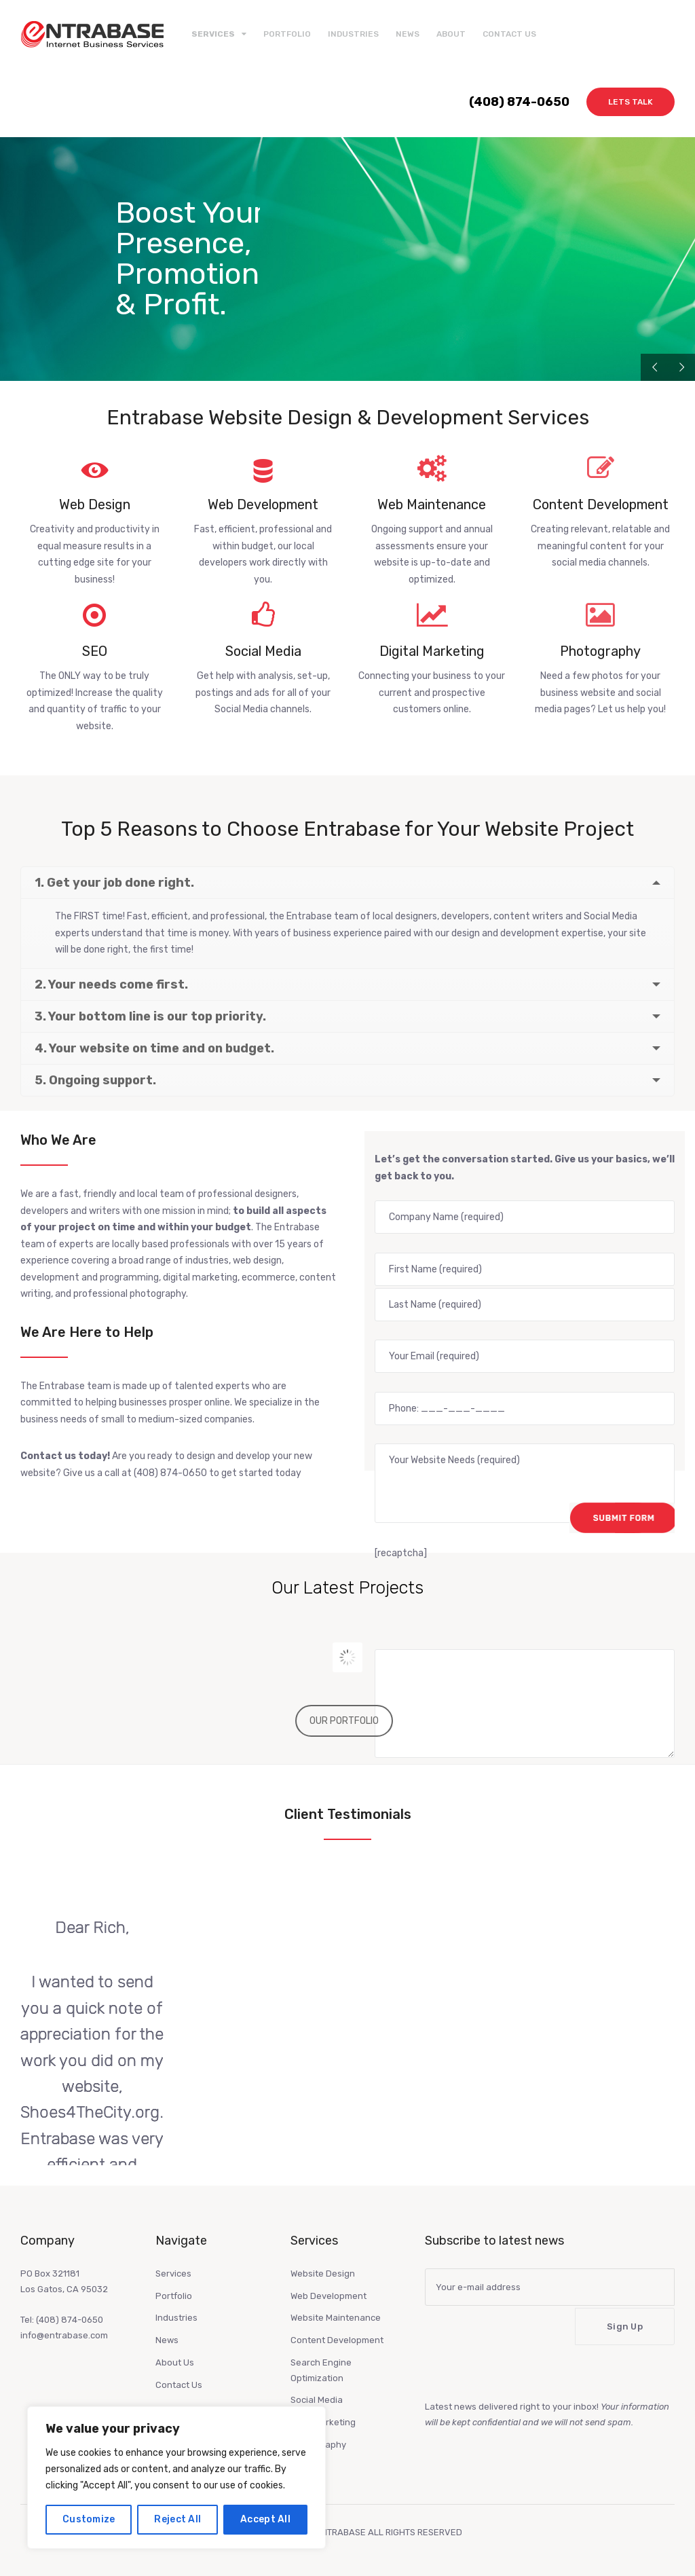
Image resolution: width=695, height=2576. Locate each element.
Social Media (316, 2400)
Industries (353, 34)
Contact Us (509, 34)
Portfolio (287, 34)
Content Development (336, 2340)
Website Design (322, 2273)
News (407, 34)
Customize (88, 2519)
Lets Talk (630, 102)
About (451, 34)
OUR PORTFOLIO (344, 1721)
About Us (174, 2362)
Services (173, 2273)
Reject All (177, 2519)
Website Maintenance (335, 2318)
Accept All (265, 2519)
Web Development (328, 2296)
